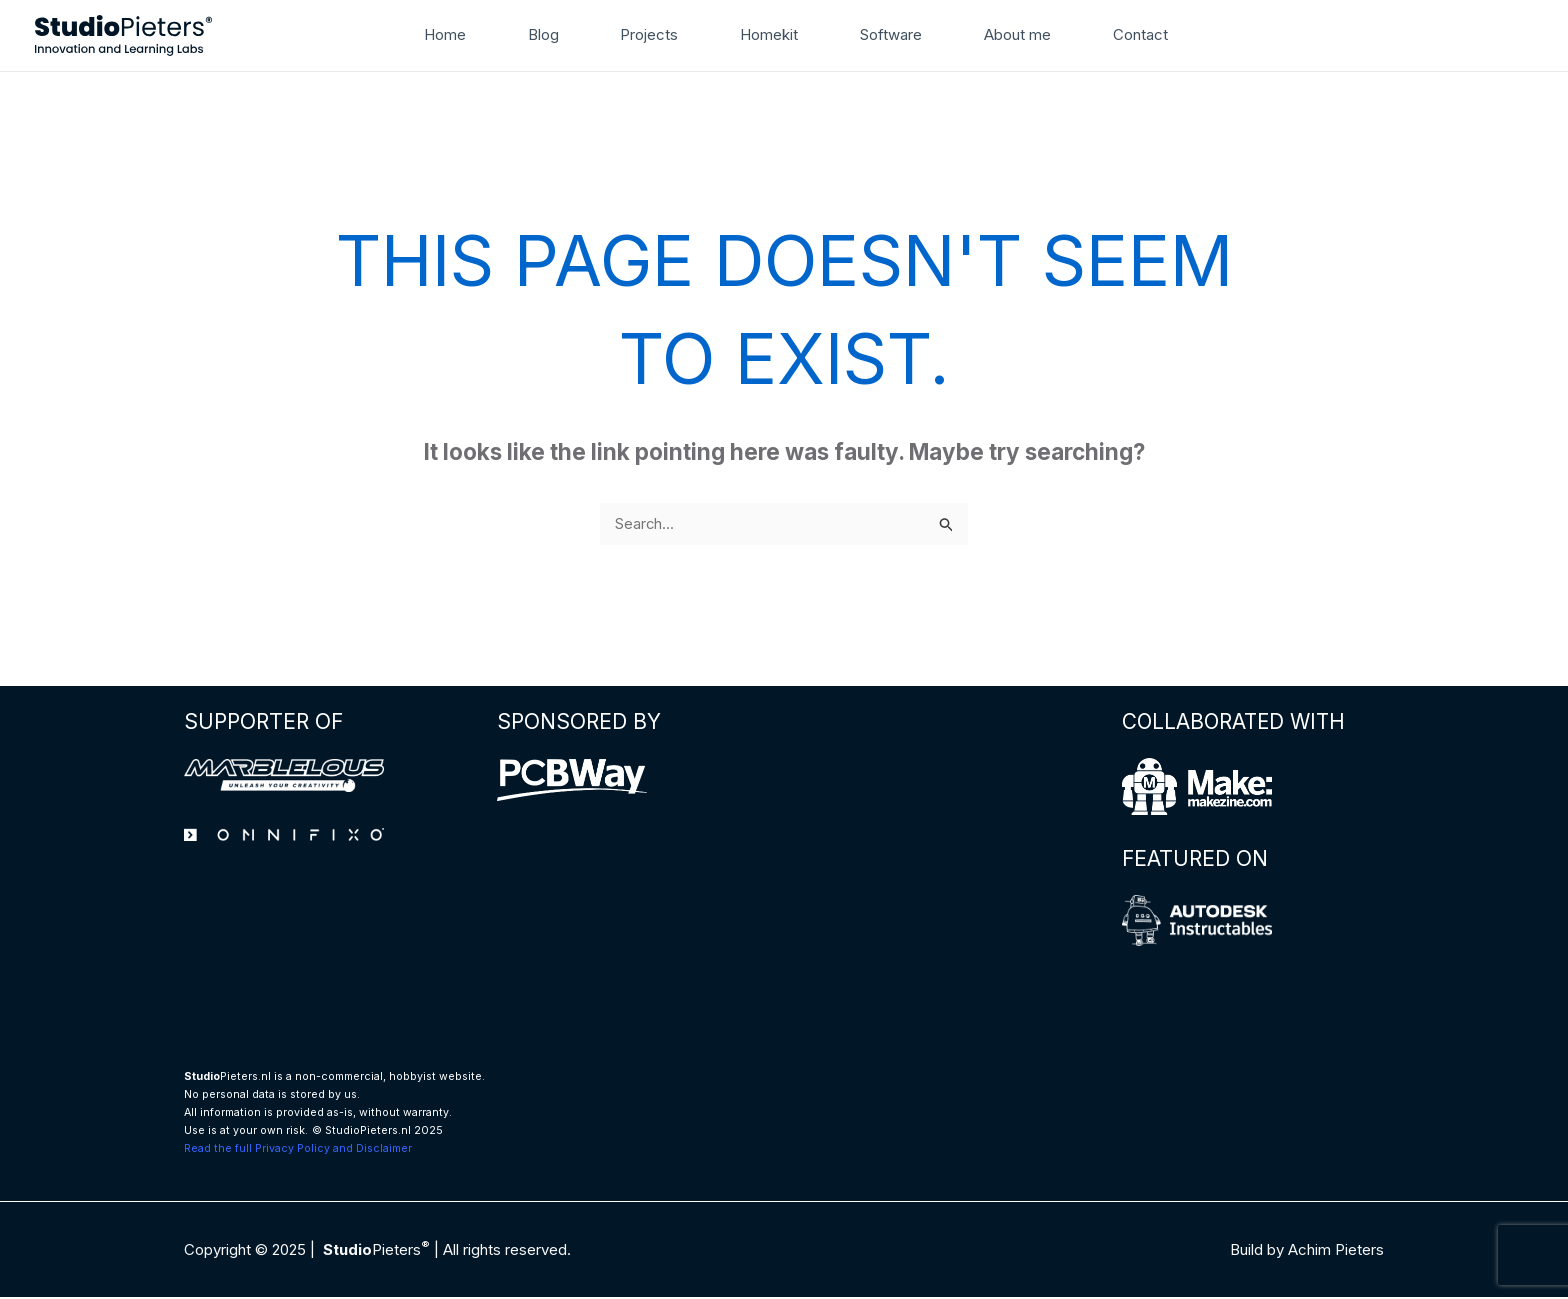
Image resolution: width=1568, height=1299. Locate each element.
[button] (1185, 35)
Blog (559, 34)
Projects (658, 34)
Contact (1115, 34)
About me (1000, 34)
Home (470, 34)
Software (883, 34)
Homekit (769, 34)
